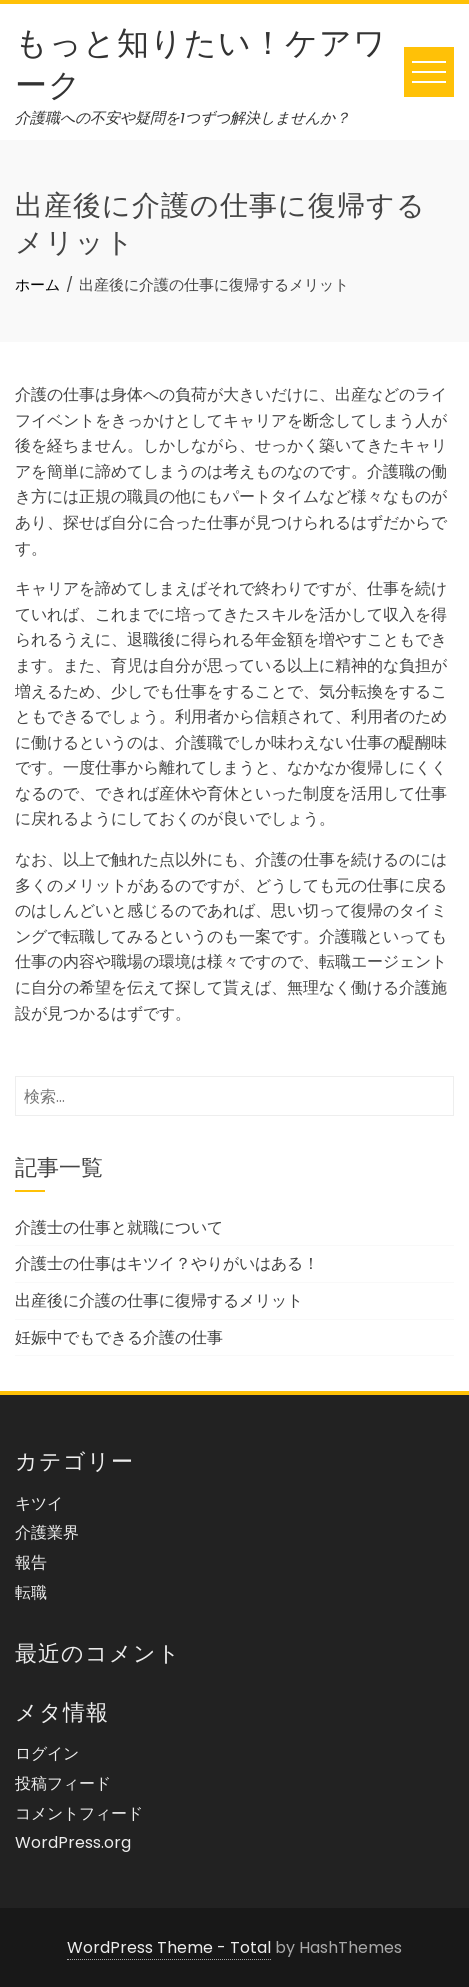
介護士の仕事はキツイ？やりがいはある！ (167, 1263)
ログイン (47, 1753)
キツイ (39, 1503)
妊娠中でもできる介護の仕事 (119, 1337)
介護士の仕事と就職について (119, 1227)
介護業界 (47, 1532)
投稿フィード (63, 1783)
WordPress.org (73, 1842)
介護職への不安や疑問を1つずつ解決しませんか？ (182, 117)
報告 (31, 1562)
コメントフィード (79, 1813)
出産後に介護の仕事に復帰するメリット (159, 1300)
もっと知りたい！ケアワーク (201, 60)
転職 (31, 1592)
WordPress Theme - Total (169, 1947)
